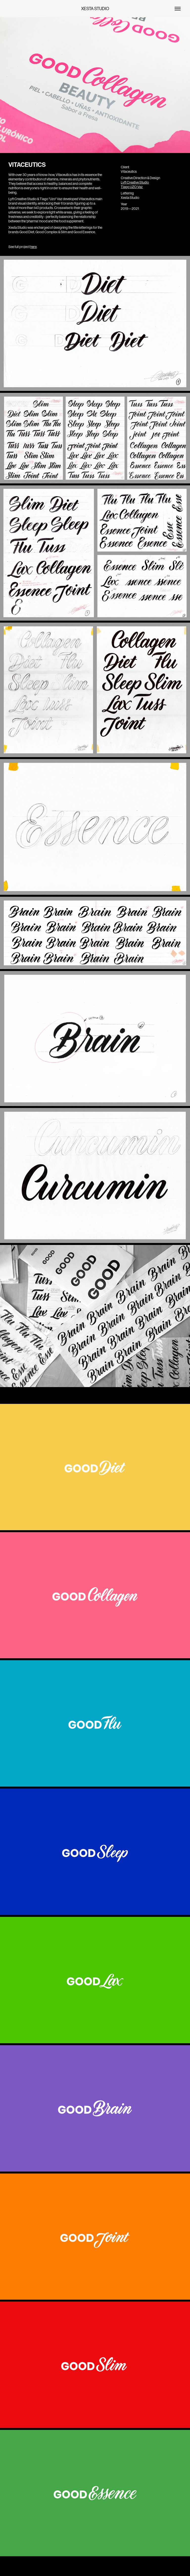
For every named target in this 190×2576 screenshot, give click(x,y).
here (33, 247)
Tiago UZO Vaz (132, 187)
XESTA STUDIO (95, 8)
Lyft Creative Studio (135, 182)
